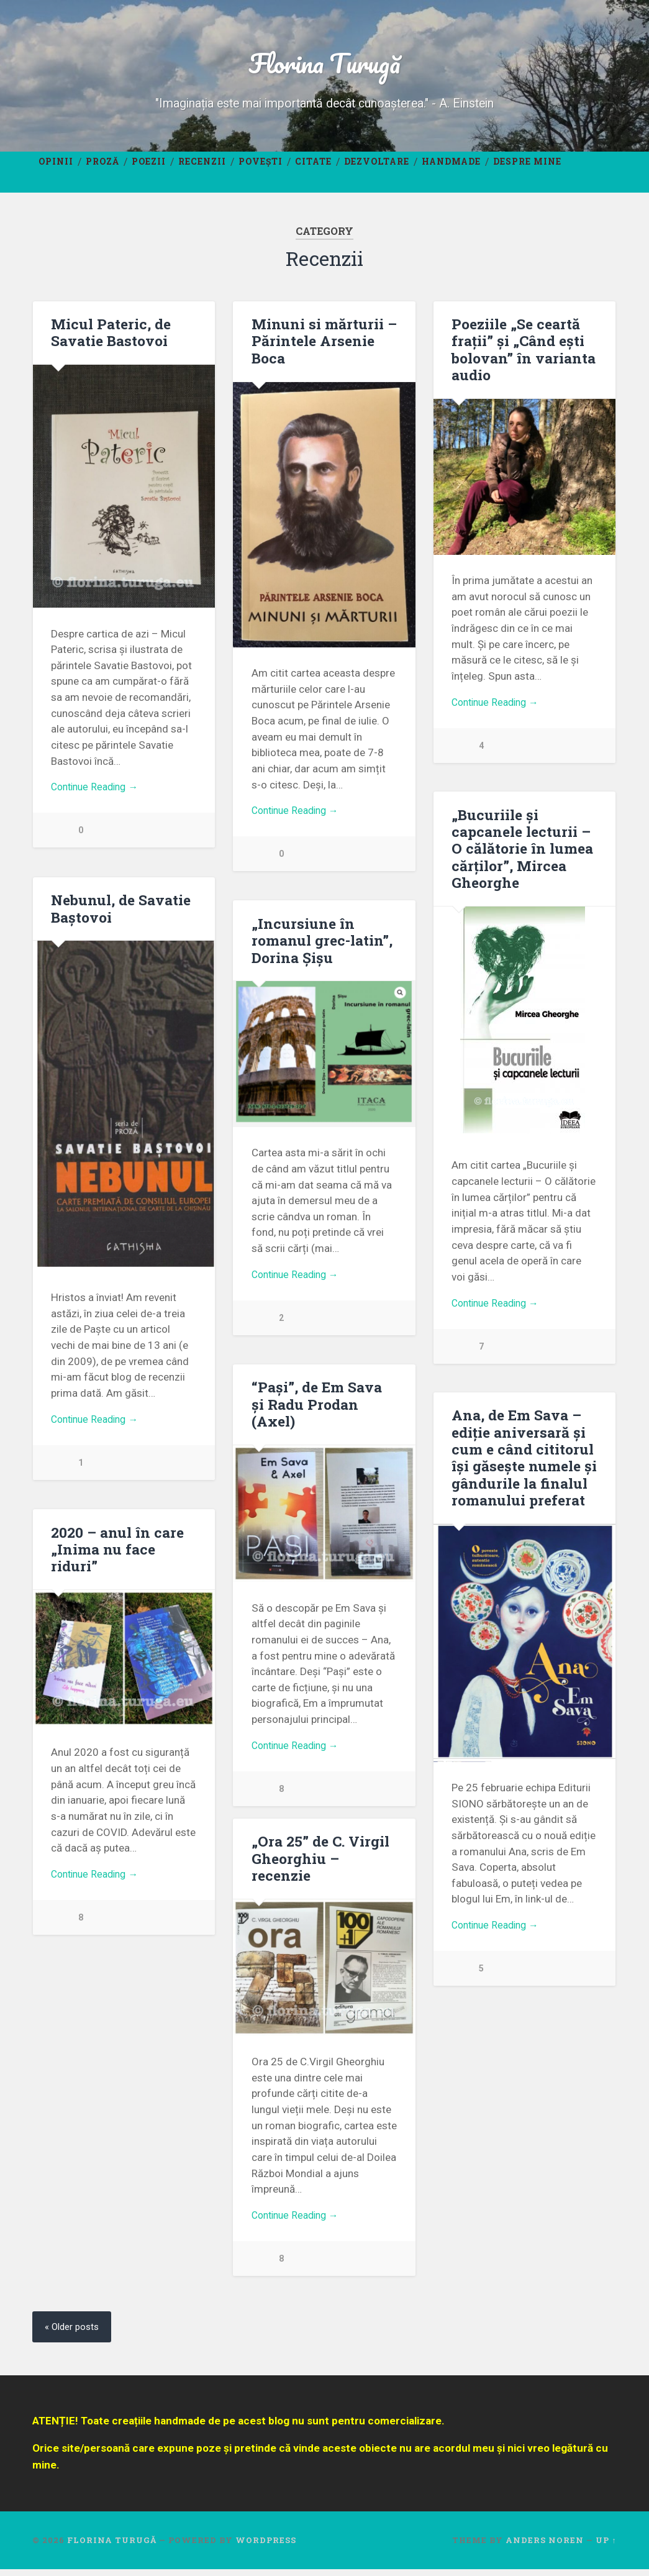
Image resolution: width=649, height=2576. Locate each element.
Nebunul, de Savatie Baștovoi (121, 915)
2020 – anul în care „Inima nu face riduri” (117, 1555)
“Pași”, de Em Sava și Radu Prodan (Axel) (324, 1402)
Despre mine (527, 167)
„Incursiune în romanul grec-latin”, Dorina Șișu (321, 946)
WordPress (265, 2547)
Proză (102, 167)
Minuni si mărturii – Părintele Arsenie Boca (324, 347)
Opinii (56, 167)
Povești (260, 167)
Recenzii (202, 167)
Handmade (451, 167)
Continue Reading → (98, 794)
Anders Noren (545, 2547)
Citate (313, 167)
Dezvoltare (376, 167)
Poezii (149, 167)
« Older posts (74, 2334)
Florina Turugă (325, 65)
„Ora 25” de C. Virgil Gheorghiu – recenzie (320, 1864)
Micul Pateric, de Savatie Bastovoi (110, 338)
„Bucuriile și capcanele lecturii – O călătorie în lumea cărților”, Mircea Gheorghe (521, 854)
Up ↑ (606, 2547)
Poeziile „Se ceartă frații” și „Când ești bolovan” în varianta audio (523, 355)
